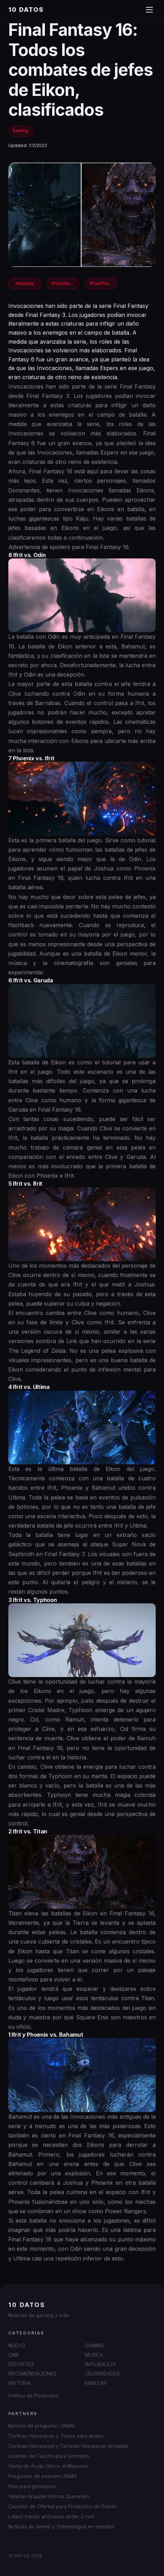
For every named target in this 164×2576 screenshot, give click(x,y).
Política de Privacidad (33, 2395)
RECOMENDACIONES (32, 2374)
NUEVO (16, 2345)
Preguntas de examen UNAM (42, 2476)
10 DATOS (26, 9)
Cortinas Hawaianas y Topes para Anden (56, 2436)
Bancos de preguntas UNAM (41, 2426)
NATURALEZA (100, 2364)
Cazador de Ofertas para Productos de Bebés (62, 2506)
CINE (13, 2355)
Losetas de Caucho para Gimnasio (48, 2456)
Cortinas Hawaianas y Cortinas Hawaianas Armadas (68, 2446)
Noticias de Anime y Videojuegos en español (61, 2526)
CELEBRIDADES (102, 2374)
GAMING (94, 2345)
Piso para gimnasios (32, 2486)
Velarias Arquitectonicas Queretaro (49, 2496)
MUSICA (94, 2355)
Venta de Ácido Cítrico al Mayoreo (48, 2466)
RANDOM (95, 2383)
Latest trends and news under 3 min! (51, 2516)
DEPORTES (21, 2364)
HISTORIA (19, 2383)
